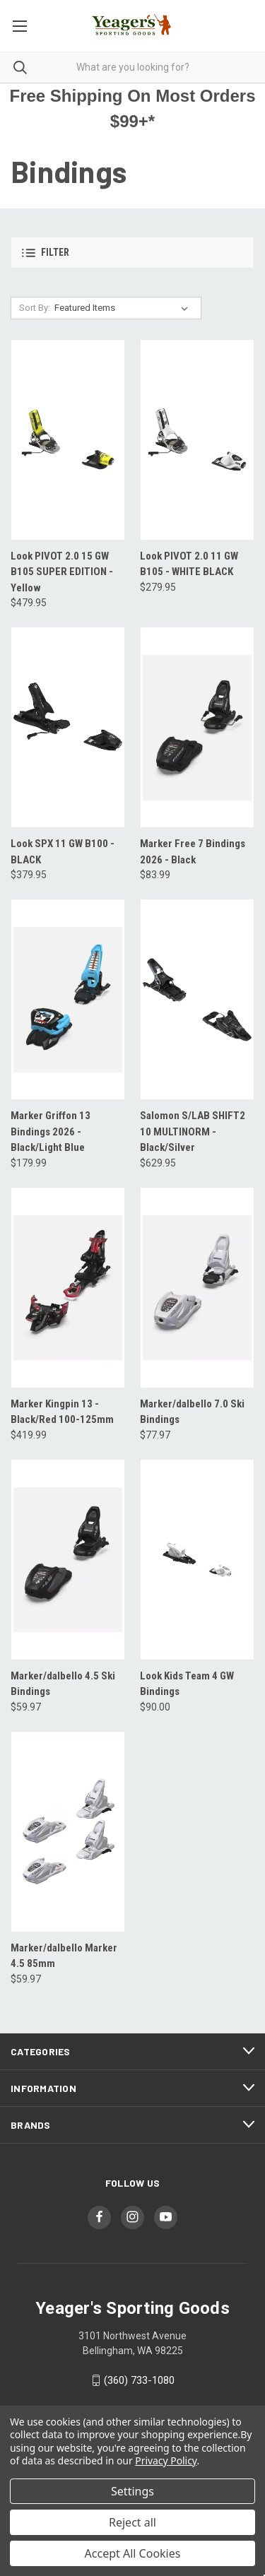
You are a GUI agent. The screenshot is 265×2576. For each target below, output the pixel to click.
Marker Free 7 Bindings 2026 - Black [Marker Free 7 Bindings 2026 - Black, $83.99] (192, 851)
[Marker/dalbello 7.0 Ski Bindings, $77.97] (197, 1288)
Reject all (132, 2522)
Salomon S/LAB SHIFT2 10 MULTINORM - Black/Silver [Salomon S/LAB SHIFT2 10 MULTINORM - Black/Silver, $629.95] (192, 1131)
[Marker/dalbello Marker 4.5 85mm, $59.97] (67, 1832)
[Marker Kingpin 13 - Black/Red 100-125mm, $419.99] (67, 1288)
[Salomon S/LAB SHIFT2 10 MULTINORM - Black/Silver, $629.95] (197, 999)
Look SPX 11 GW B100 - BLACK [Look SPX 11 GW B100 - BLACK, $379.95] (62, 851)
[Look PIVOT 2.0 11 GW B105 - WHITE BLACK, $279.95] (197, 440)
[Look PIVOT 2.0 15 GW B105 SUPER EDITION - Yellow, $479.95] (67, 440)
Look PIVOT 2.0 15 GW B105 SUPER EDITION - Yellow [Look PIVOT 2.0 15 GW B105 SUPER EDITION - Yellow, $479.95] (62, 572)
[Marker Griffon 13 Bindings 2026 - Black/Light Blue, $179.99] (67, 999)
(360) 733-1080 (139, 2380)
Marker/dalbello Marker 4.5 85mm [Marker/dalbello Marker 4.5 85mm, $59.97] (64, 1956)
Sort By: (34, 307)
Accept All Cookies (133, 2553)
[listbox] (124, 308)
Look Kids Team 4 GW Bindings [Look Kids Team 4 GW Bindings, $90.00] (187, 1684)
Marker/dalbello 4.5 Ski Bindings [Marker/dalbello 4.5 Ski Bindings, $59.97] (63, 1684)
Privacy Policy (165, 2460)
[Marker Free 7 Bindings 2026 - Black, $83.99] (197, 727)
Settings (132, 2491)
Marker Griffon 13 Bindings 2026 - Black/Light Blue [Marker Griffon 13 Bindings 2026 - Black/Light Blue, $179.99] (50, 1131)
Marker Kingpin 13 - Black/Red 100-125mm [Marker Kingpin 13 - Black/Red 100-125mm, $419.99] (62, 1412)
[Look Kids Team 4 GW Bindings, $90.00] (197, 1560)
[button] (132, 252)
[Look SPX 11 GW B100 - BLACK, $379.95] (67, 727)
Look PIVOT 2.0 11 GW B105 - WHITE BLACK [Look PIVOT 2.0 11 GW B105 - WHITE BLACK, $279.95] (189, 564)
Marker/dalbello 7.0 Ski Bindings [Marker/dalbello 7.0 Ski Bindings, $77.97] (192, 1412)
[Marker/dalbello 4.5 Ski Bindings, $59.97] (67, 1560)
